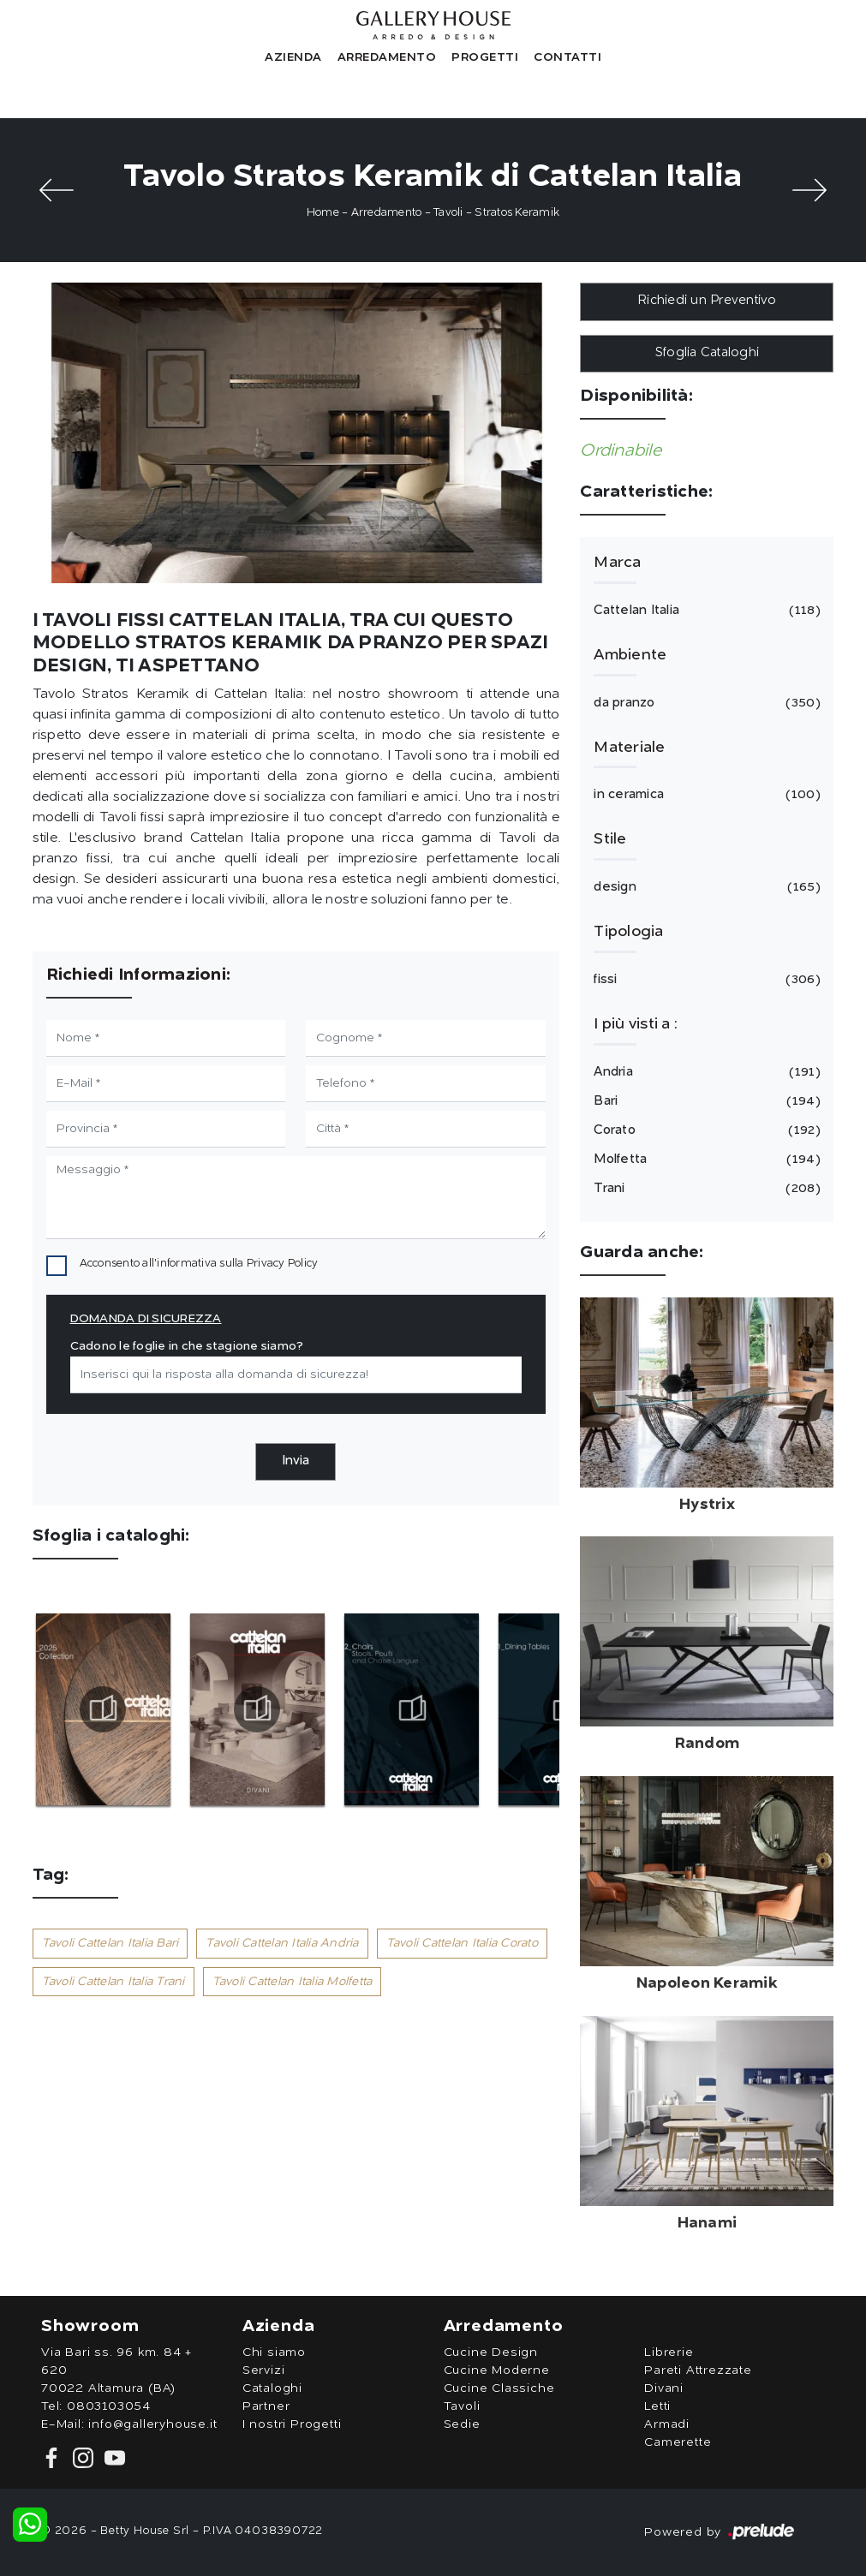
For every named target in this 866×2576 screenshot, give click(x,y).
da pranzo (704, 703)
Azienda (293, 57)
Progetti (484, 57)
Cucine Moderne (497, 2370)
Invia (295, 1461)
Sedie (462, 2424)
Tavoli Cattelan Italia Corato (462, 1943)
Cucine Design (491, 2352)
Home (323, 212)
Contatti (567, 57)
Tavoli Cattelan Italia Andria (282, 1943)
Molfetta (704, 1159)
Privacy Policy (283, 1263)
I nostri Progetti (292, 2424)
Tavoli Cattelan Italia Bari (110, 1943)
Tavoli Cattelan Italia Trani (113, 1982)
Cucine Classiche (499, 2388)
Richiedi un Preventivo (707, 301)
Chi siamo (274, 2352)
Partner (266, 2406)
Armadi (667, 2424)
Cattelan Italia (704, 610)
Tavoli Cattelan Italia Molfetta (292, 1982)
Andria (704, 1072)
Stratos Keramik (517, 212)
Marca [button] (617, 562)
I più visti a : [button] (636, 1024)
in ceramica (704, 794)
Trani (704, 1188)
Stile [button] (610, 839)
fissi (704, 979)
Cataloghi (272, 2388)
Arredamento (387, 57)
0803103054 (109, 2406)
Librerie (668, 2352)
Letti (657, 2406)
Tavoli (448, 212)
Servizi (263, 2370)
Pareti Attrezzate (698, 2370)
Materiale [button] (629, 747)
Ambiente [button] (630, 655)
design (704, 887)
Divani (664, 2388)
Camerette (677, 2442)
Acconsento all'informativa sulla (199, 1263)
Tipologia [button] (628, 931)
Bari (704, 1101)
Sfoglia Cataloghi (707, 353)
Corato (704, 1130)
